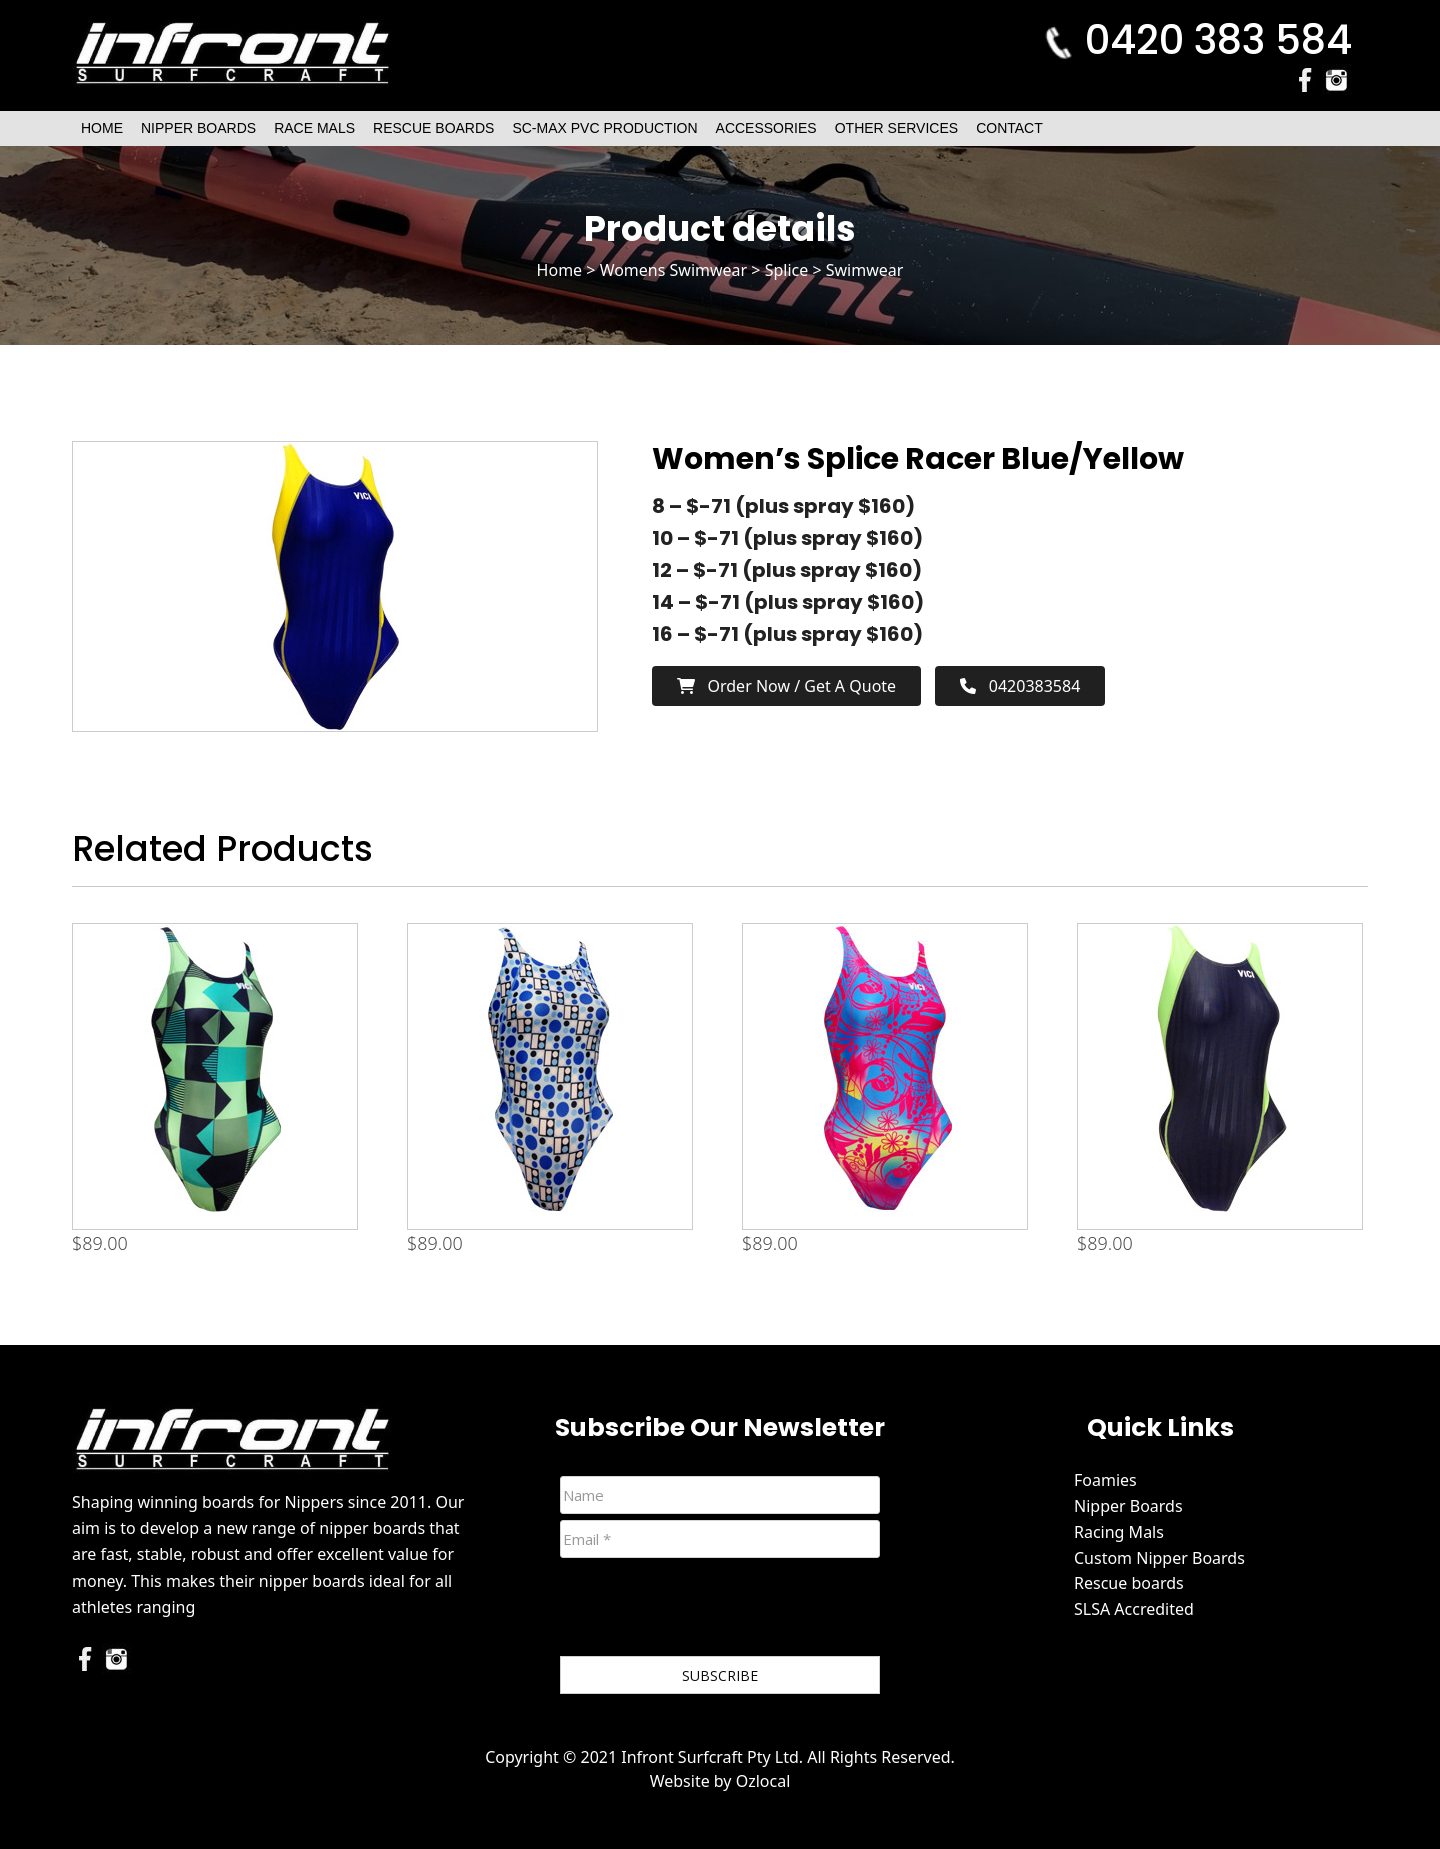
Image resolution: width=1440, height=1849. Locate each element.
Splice (787, 270)
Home (102, 128)
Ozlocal (763, 1781)
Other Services (896, 128)
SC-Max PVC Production (604, 128)
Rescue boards (1129, 1583)
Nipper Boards (198, 128)
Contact (1009, 128)
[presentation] (712, 1611)
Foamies (1105, 1480)
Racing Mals (1119, 1532)
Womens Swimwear (674, 270)
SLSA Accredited (1134, 1609)
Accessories (766, 128)
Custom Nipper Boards (1159, 1558)
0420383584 (1020, 686)
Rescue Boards (433, 128)
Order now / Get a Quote (786, 686)
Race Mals (314, 128)
